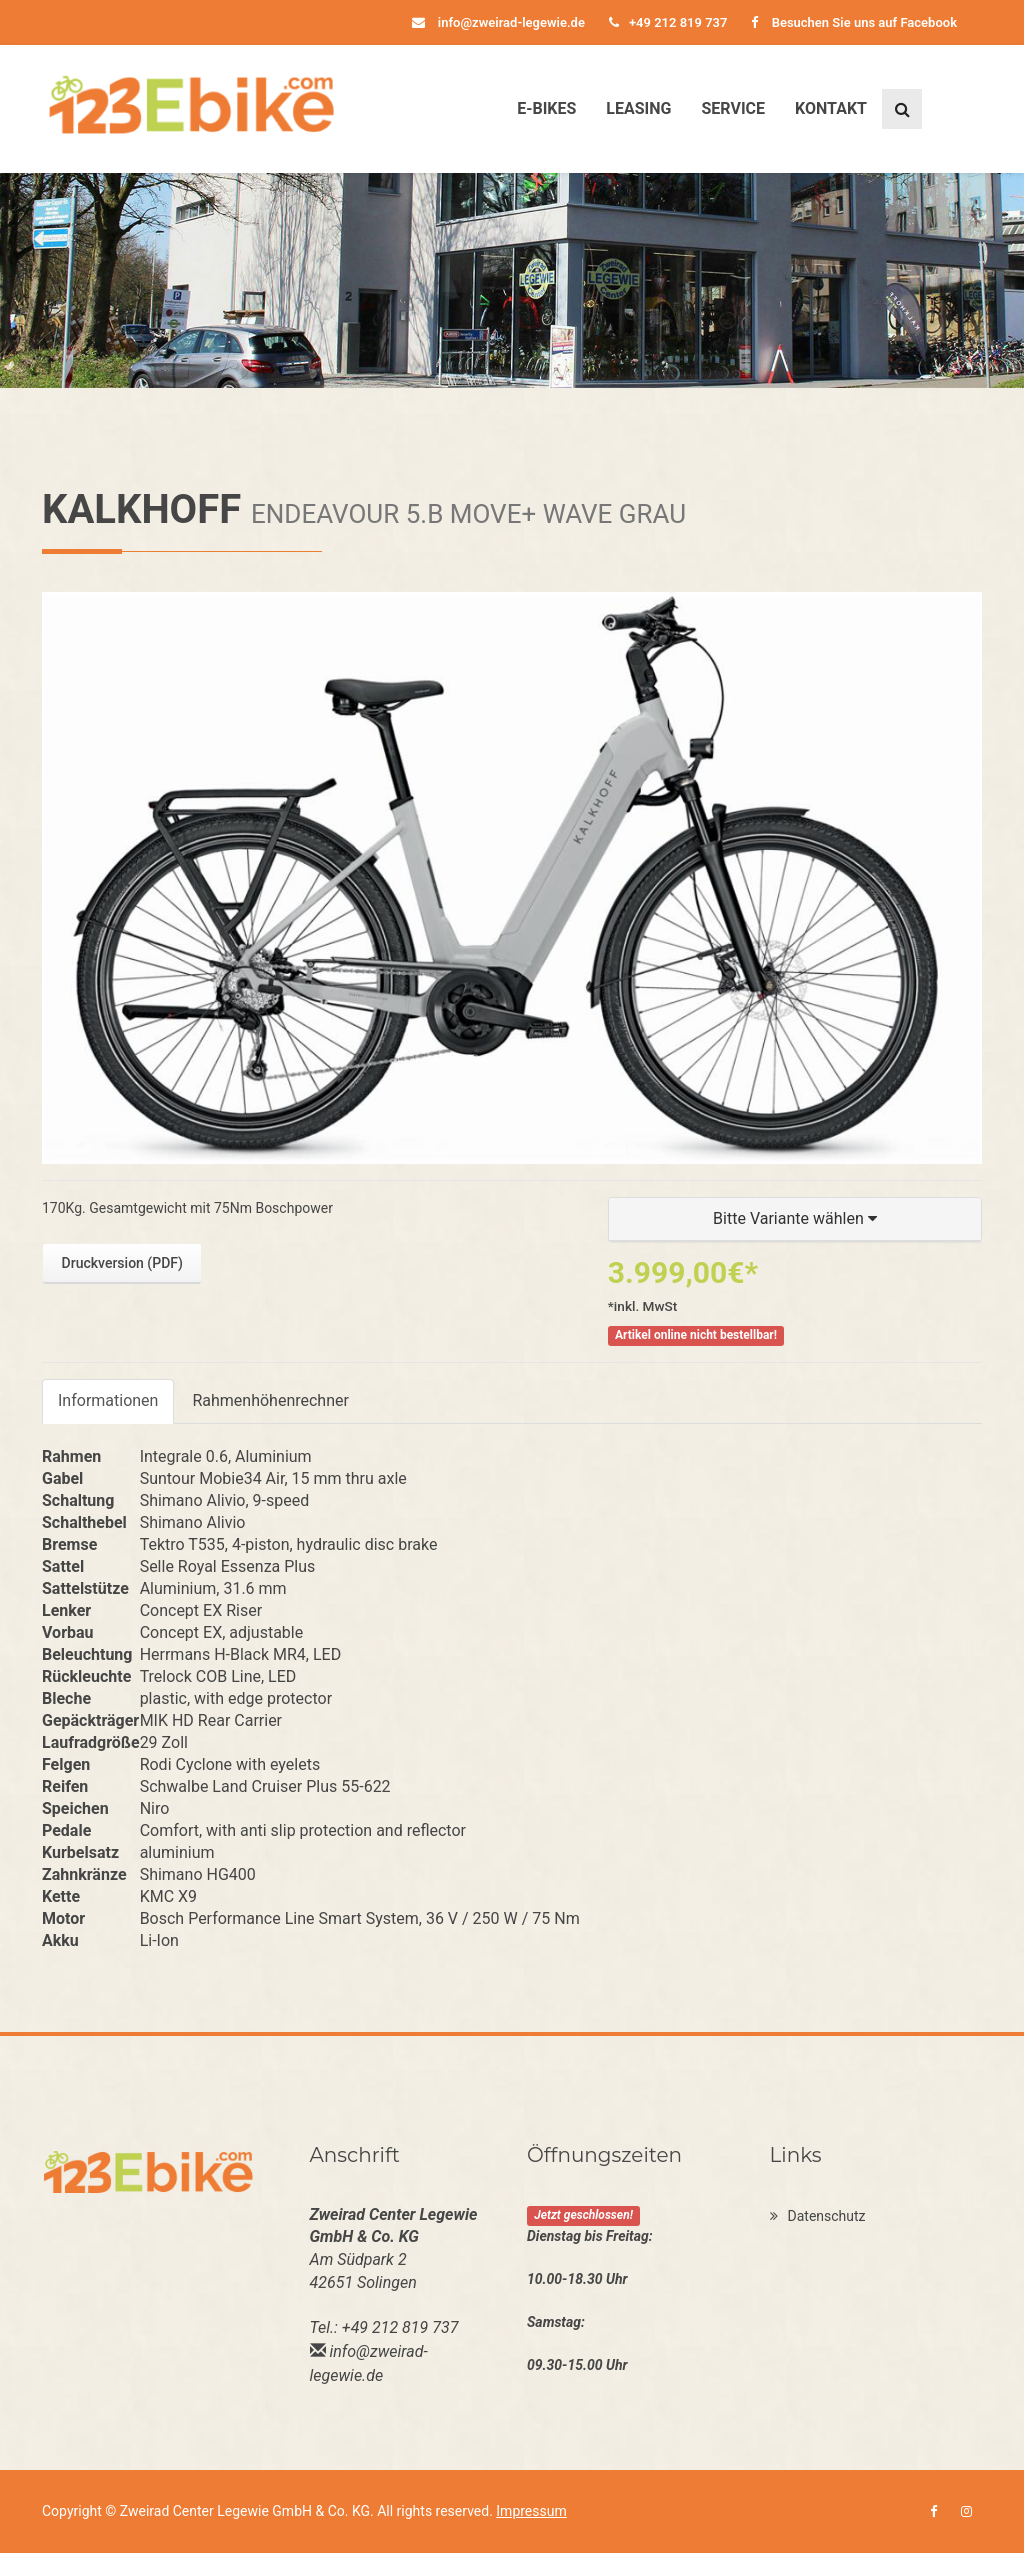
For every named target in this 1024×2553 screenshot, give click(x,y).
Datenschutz (818, 2216)
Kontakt (831, 108)
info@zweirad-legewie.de (498, 22)
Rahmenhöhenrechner (270, 1400)
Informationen (108, 1400)
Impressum (531, 2511)
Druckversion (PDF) (122, 1263)
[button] (795, 1219)
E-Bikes (546, 108)
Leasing (638, 108)
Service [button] (733, 108)
